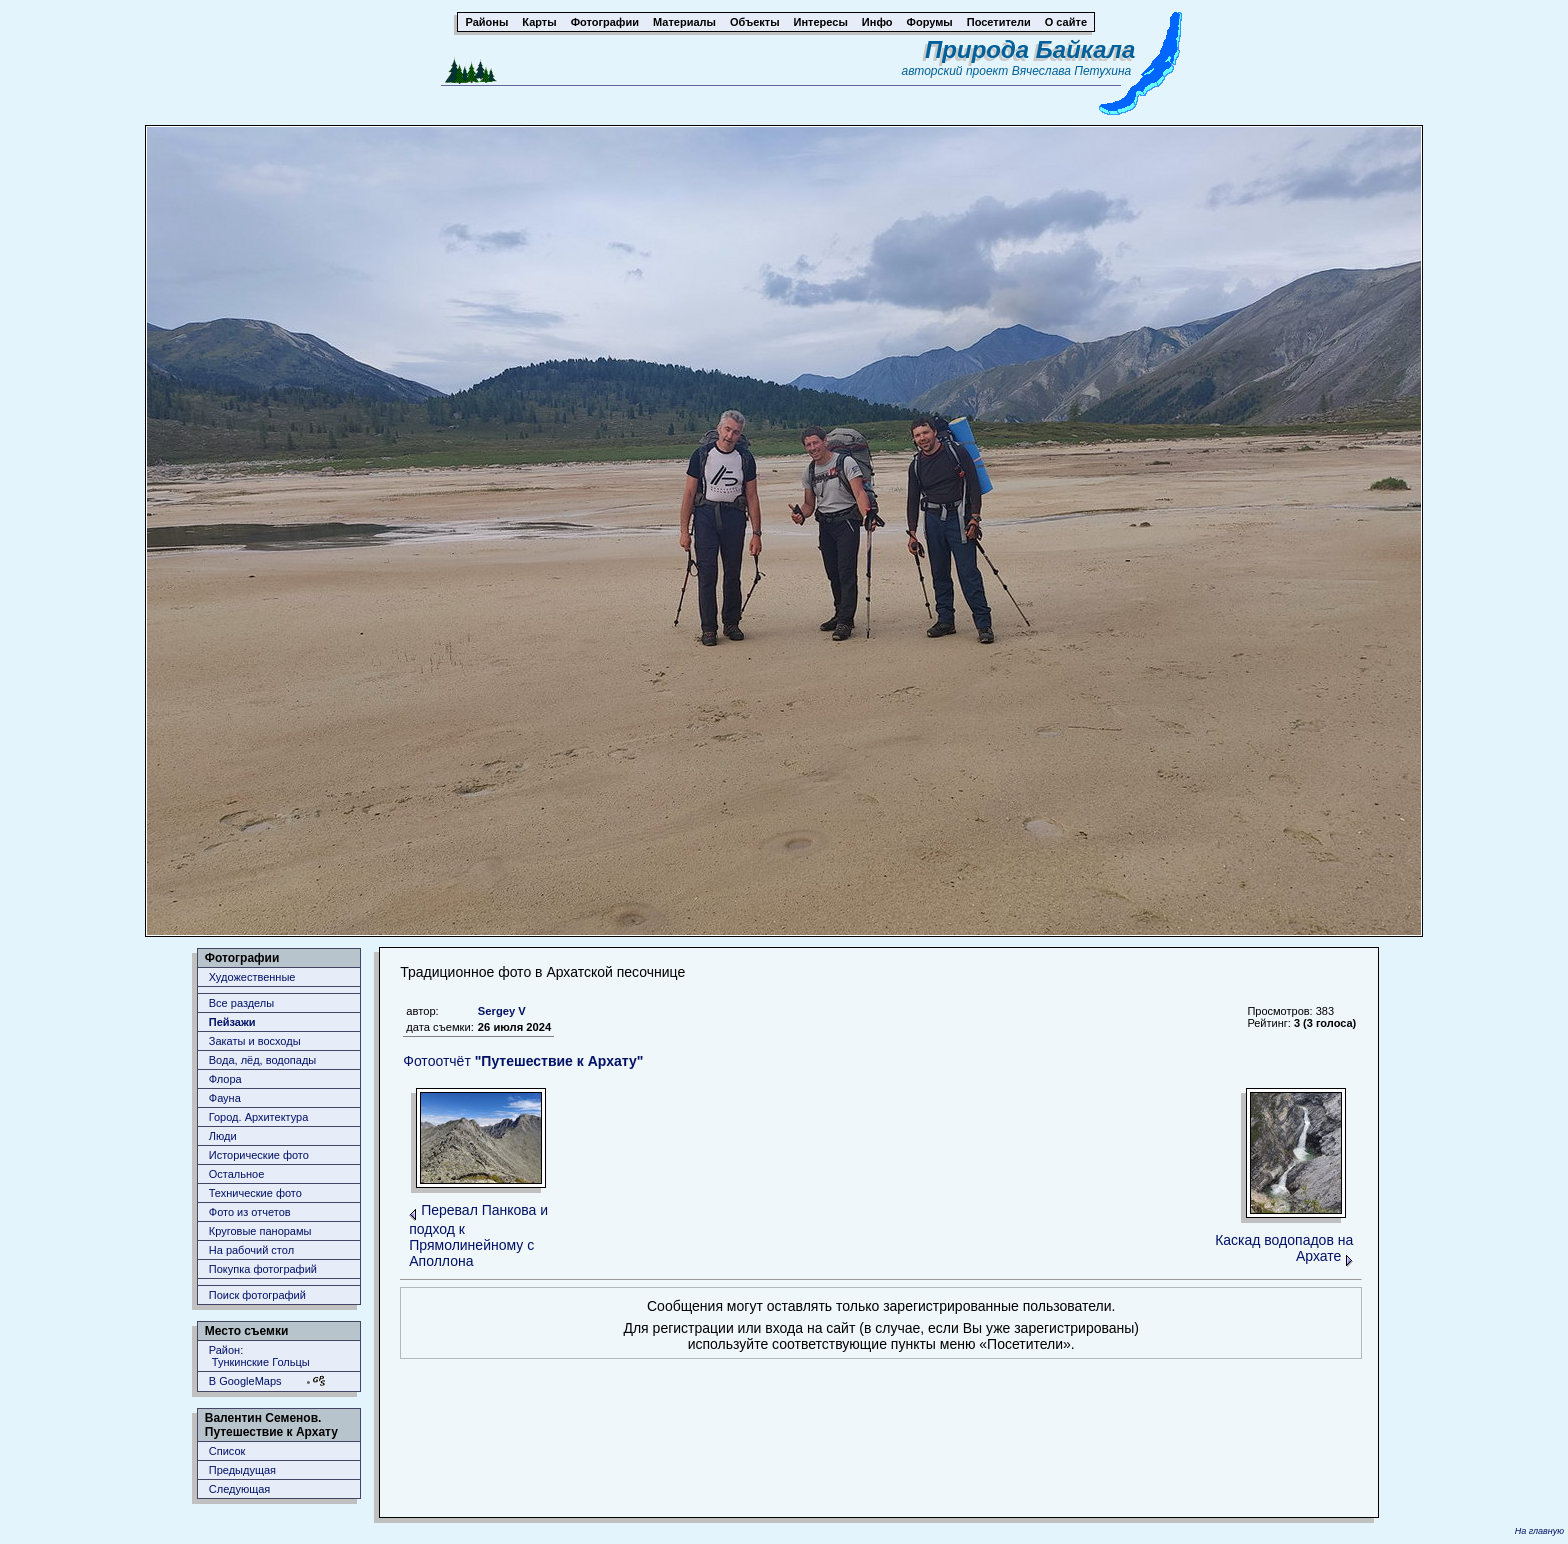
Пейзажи (232, 1022)
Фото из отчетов (250, 1212)
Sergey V (502, 1011)
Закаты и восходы (255, 1041)
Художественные (252, 977)
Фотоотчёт (523, 1061)
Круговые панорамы (260, 1231)
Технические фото (255, 1193)
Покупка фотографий (263, 1269)
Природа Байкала (1030, 49)
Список (227, 1451)
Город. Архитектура (259, 1117)
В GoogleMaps (245, 1381)
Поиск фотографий (257, 1295)
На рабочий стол (251, 1250)
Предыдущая (242, 1470)
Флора (225, 1079)
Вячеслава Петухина (1072, 71)
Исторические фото (259, 1155)
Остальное (237, 1174)
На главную (1539, 1531)
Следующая (240, 1489)
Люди (223, 1136)
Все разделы (241, 1003)
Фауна (225, 1098)
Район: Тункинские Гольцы (259, 1356)
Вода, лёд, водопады (262, 1060)
